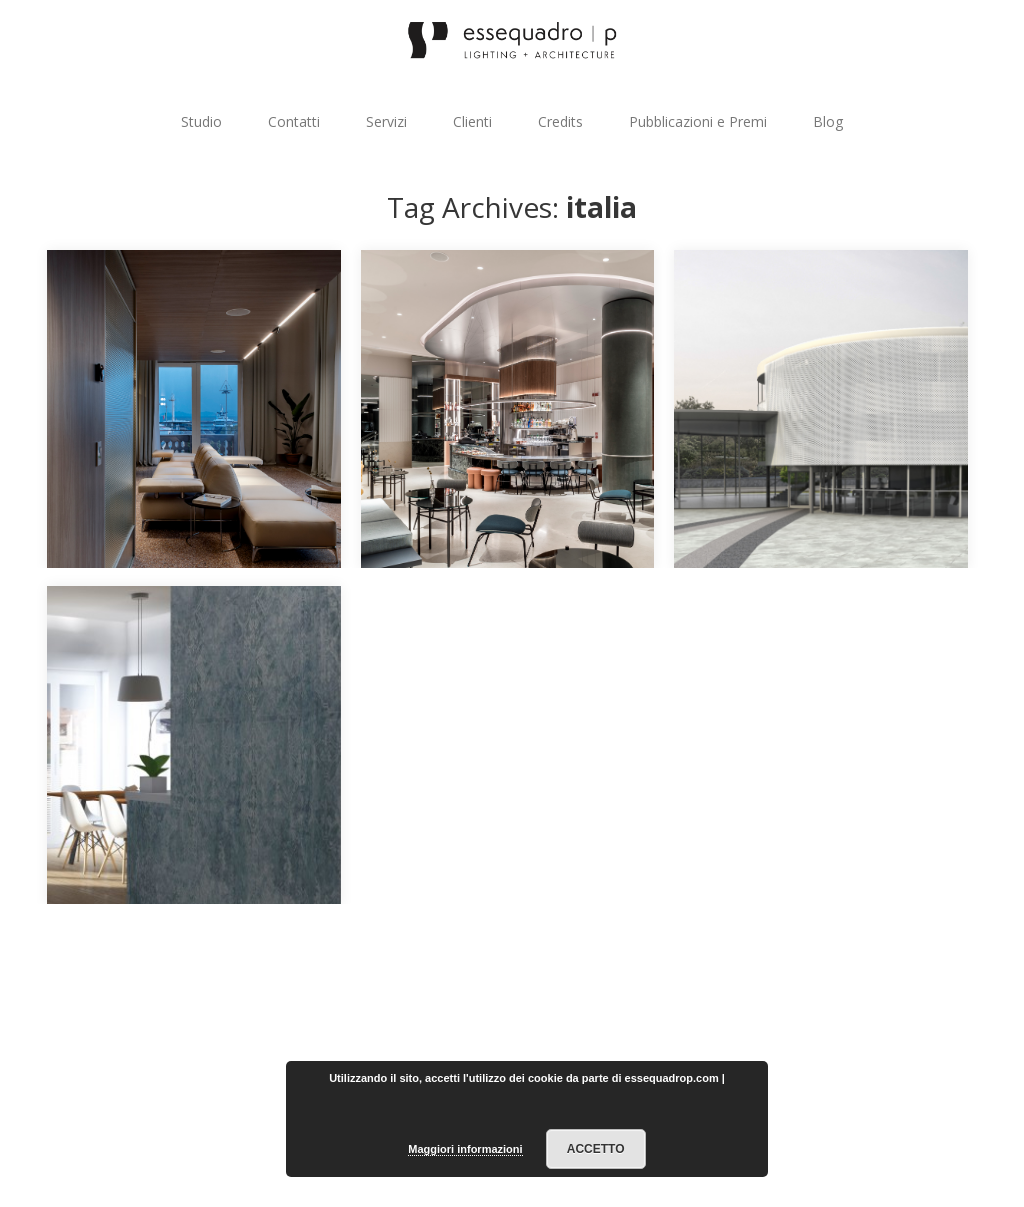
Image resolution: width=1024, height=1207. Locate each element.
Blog (828, 121)
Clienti (472, 121)
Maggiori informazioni (465, 1149)
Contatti (294, 121)
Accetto (596, 1149)
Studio (201, 121)
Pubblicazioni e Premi (698, 121)
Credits (560, 121)
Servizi (386, 121)
